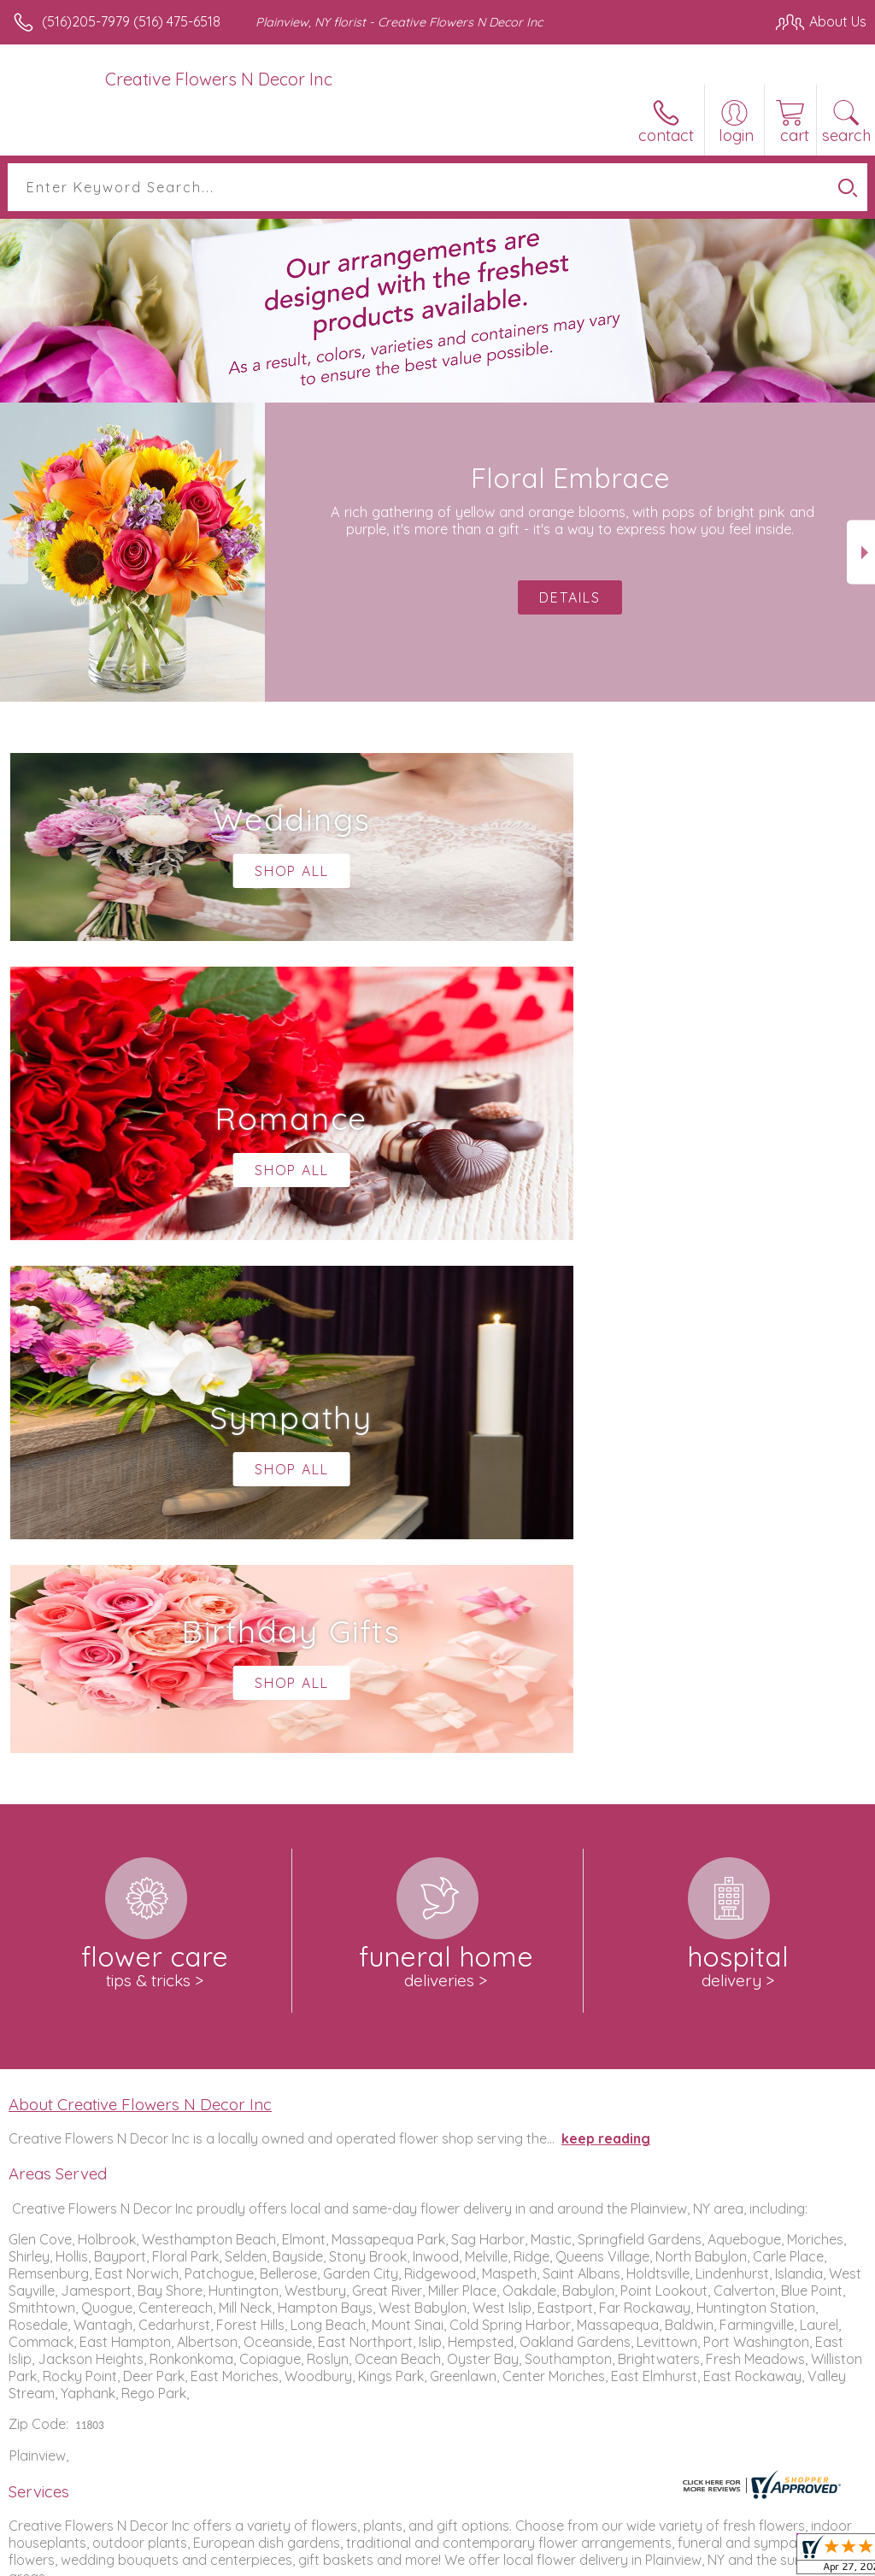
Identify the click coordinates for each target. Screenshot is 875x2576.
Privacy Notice (576, 2558)
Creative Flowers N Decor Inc (218, 79)
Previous (14, 552)
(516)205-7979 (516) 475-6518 (131, 21)
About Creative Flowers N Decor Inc (140, 1591)
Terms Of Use (475, 2558)
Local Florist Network (698, 2558)
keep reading (605, 1625)
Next (861, 552)
